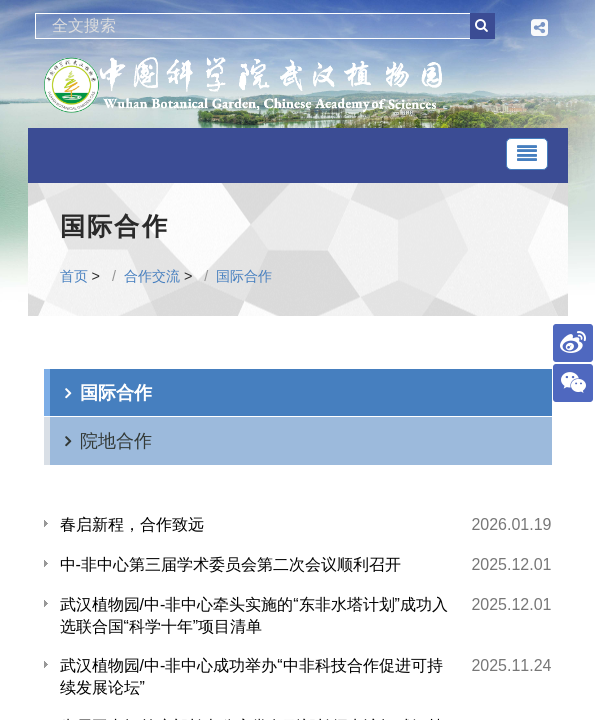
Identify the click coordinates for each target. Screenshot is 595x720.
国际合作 (244, 276)
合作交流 (152, 276)
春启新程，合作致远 (132, 524)
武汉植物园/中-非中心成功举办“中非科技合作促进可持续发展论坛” (251, 676)
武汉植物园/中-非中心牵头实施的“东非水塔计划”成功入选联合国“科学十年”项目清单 (254, 615)
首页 (74, 276)
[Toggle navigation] (527, 154)
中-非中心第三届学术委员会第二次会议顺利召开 (230, 564)
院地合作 (116, 440)
